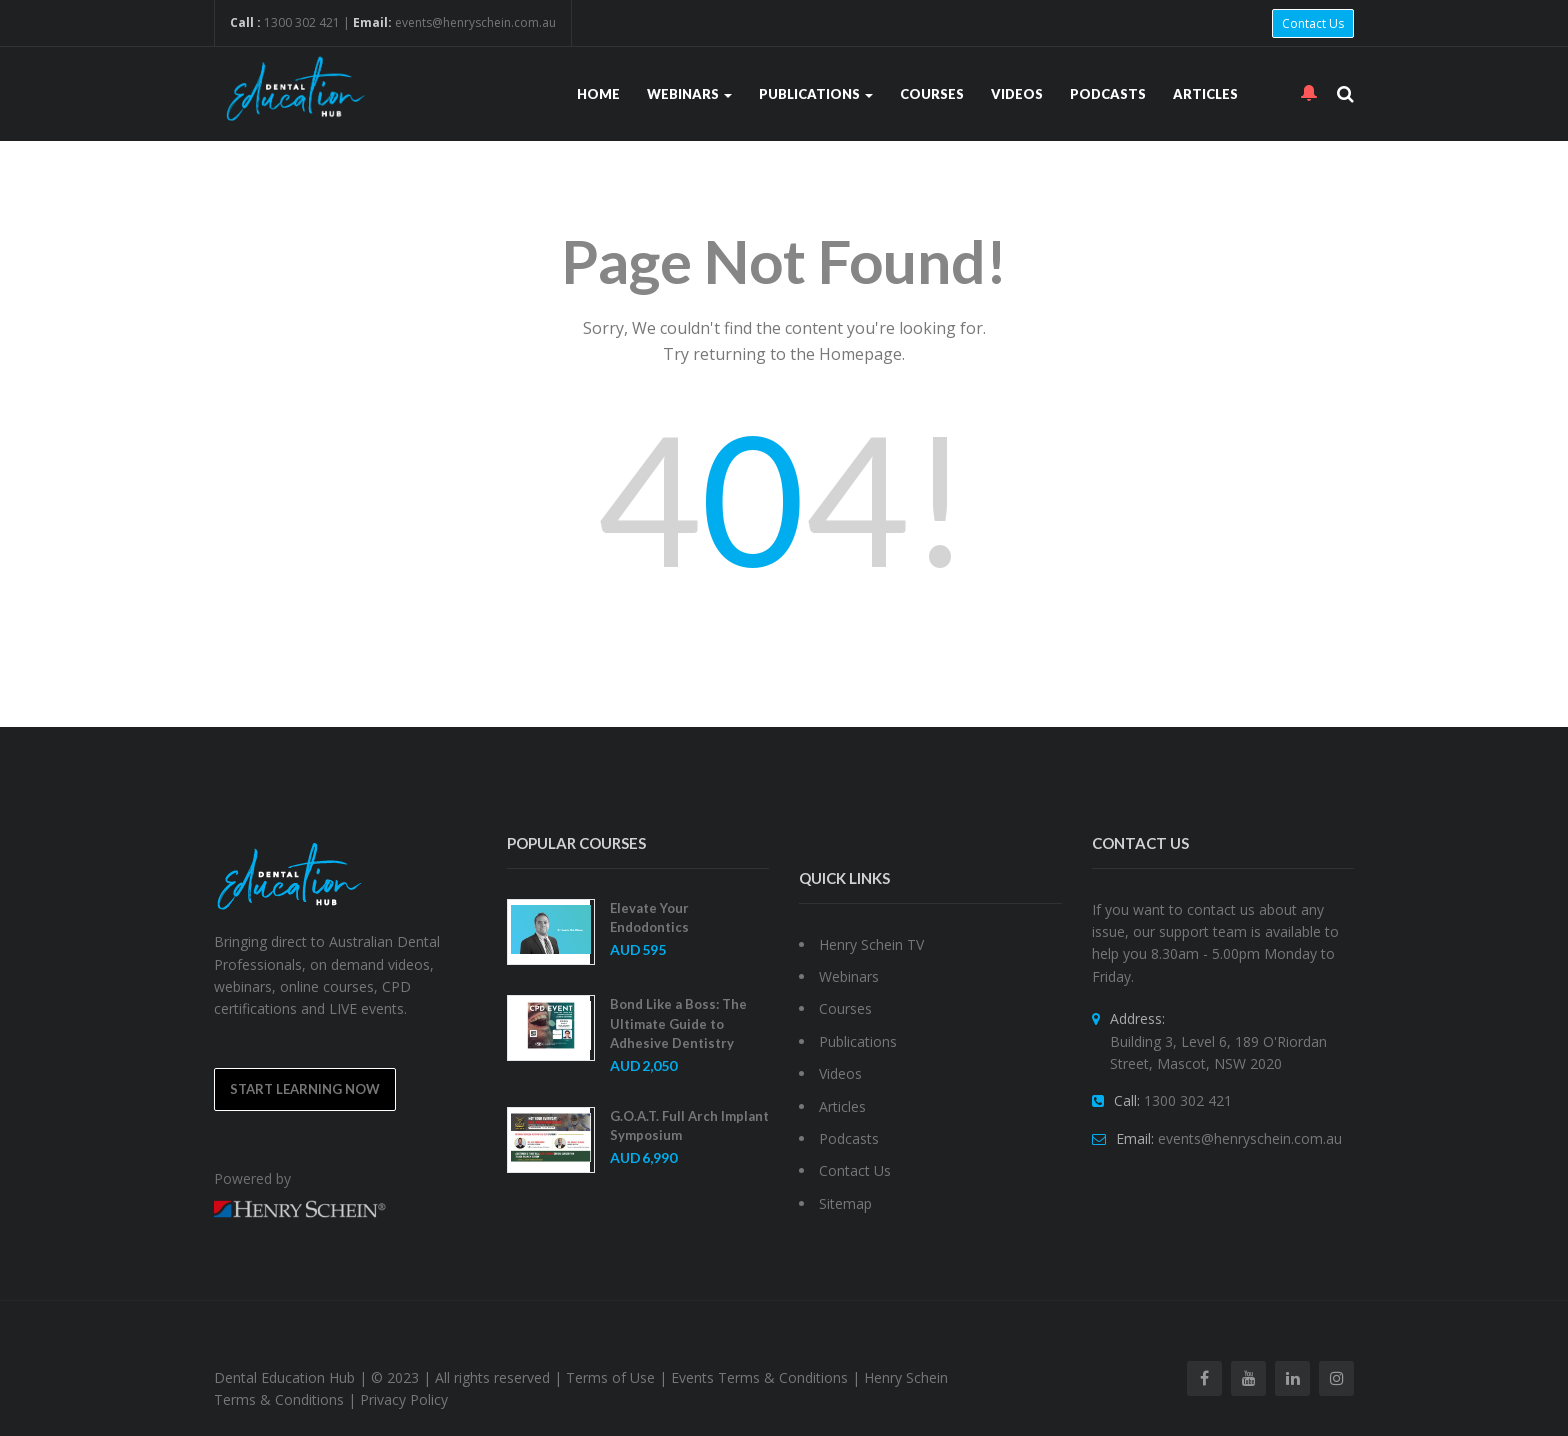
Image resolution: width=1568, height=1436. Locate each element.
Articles (1205, 94)
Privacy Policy (404, 1399)
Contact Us (1313, 23)
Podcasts (1108, 94)
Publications (816, 94)
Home (598, 94)
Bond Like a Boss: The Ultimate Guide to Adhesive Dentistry (678, 1023)
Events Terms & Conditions (759, 1377)
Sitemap (845, 1203)
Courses (932, 94)
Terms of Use (610, 1377)
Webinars (689, 94)
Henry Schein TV (871, 944)
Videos (1017, 94)
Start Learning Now (305, 1089)
